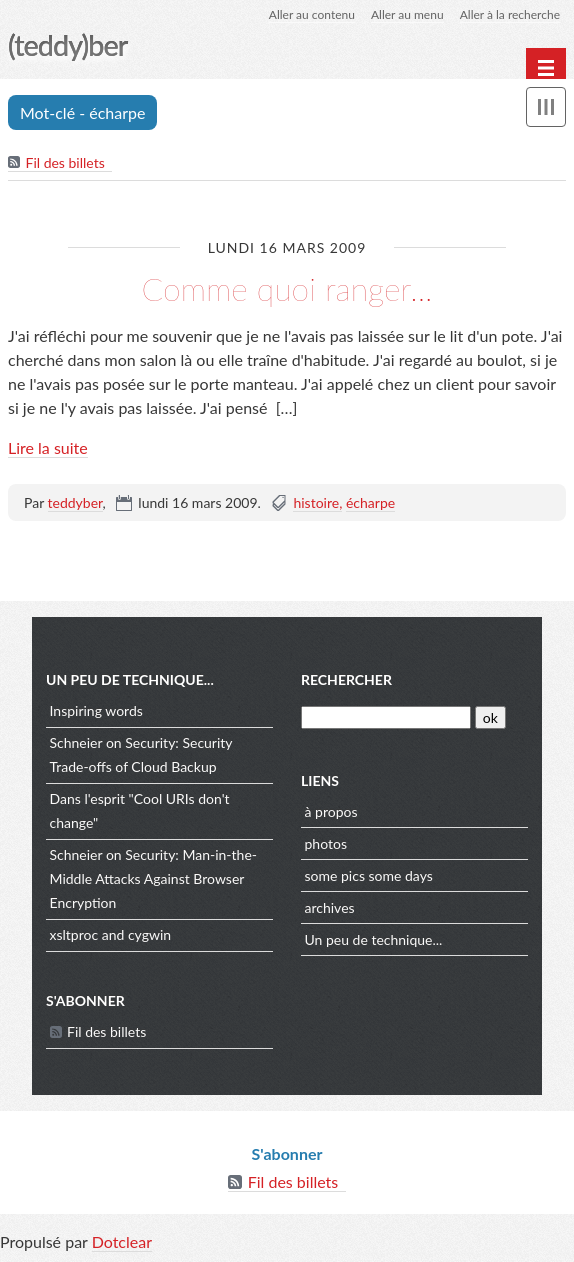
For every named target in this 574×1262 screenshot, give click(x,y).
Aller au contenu (312, 14)
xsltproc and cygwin (111, 934)
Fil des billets (65, 162)
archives (330, 907)
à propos (331, 811)
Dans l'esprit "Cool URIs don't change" (140, 810)
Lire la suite (48, 447)
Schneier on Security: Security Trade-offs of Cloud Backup (141, 754)
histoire (316, 502)
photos (326, 843)
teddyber (75, 502)
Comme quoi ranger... (286, 288)
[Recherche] (386, 717)
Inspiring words (96, 710)
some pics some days (369, 875)
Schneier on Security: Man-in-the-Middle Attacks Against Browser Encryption (154, 878)
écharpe (370, 502)
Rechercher (346, 679)
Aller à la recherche (510, 14)
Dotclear (122, 1241)
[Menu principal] (546, 68)
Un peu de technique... (374, 939)
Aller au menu (407, 14)
